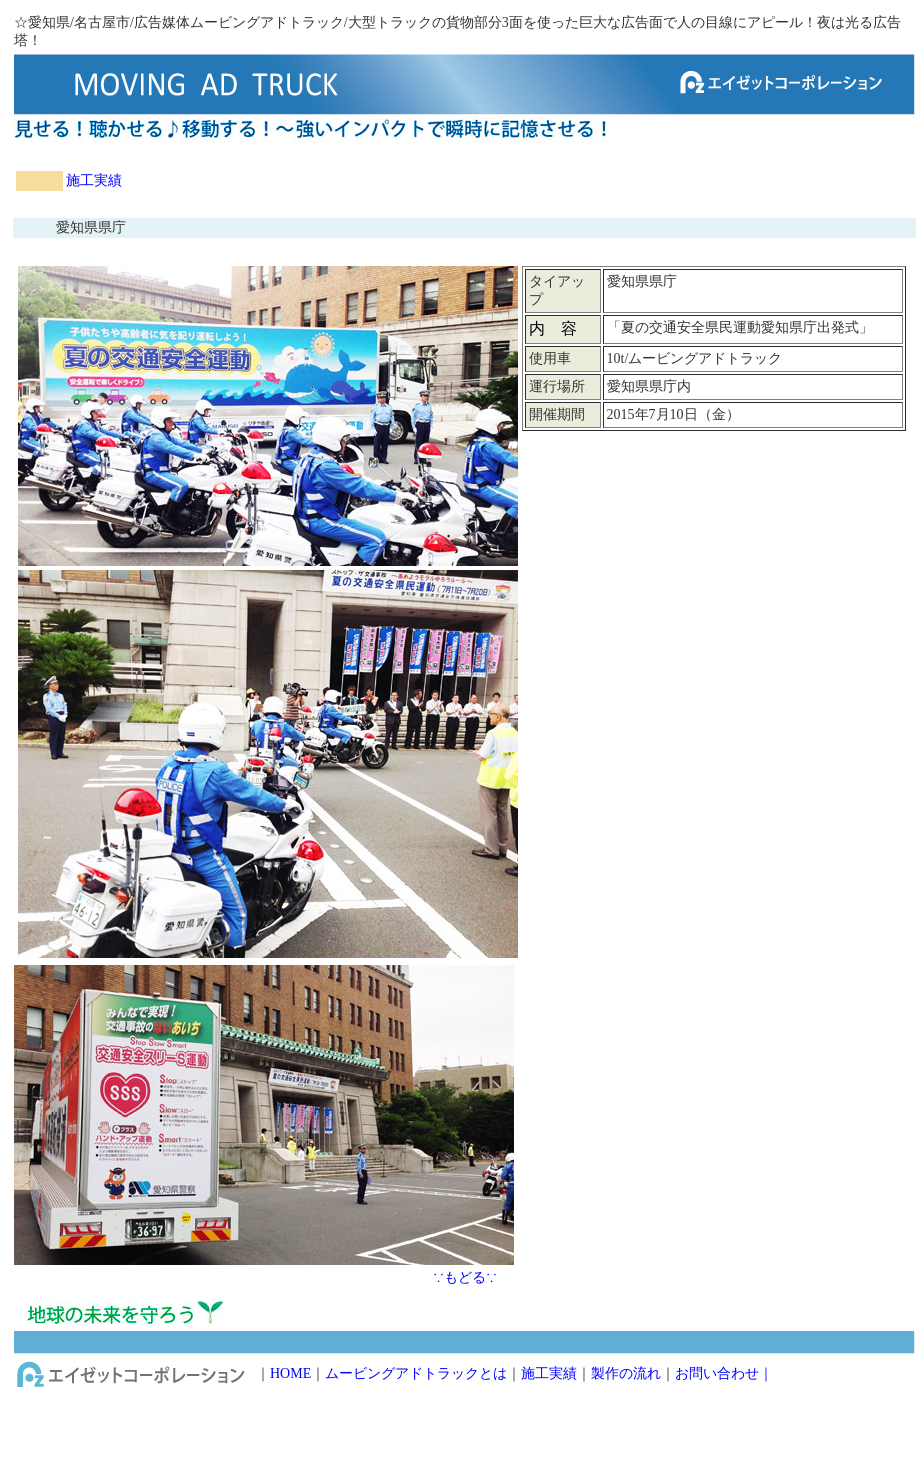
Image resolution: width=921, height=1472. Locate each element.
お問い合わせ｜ (724, 1373)
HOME (290, 1373)
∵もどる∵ (465, 1277)
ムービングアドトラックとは (416, 1373)
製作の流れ (626, 1373)
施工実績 (94, 180)
